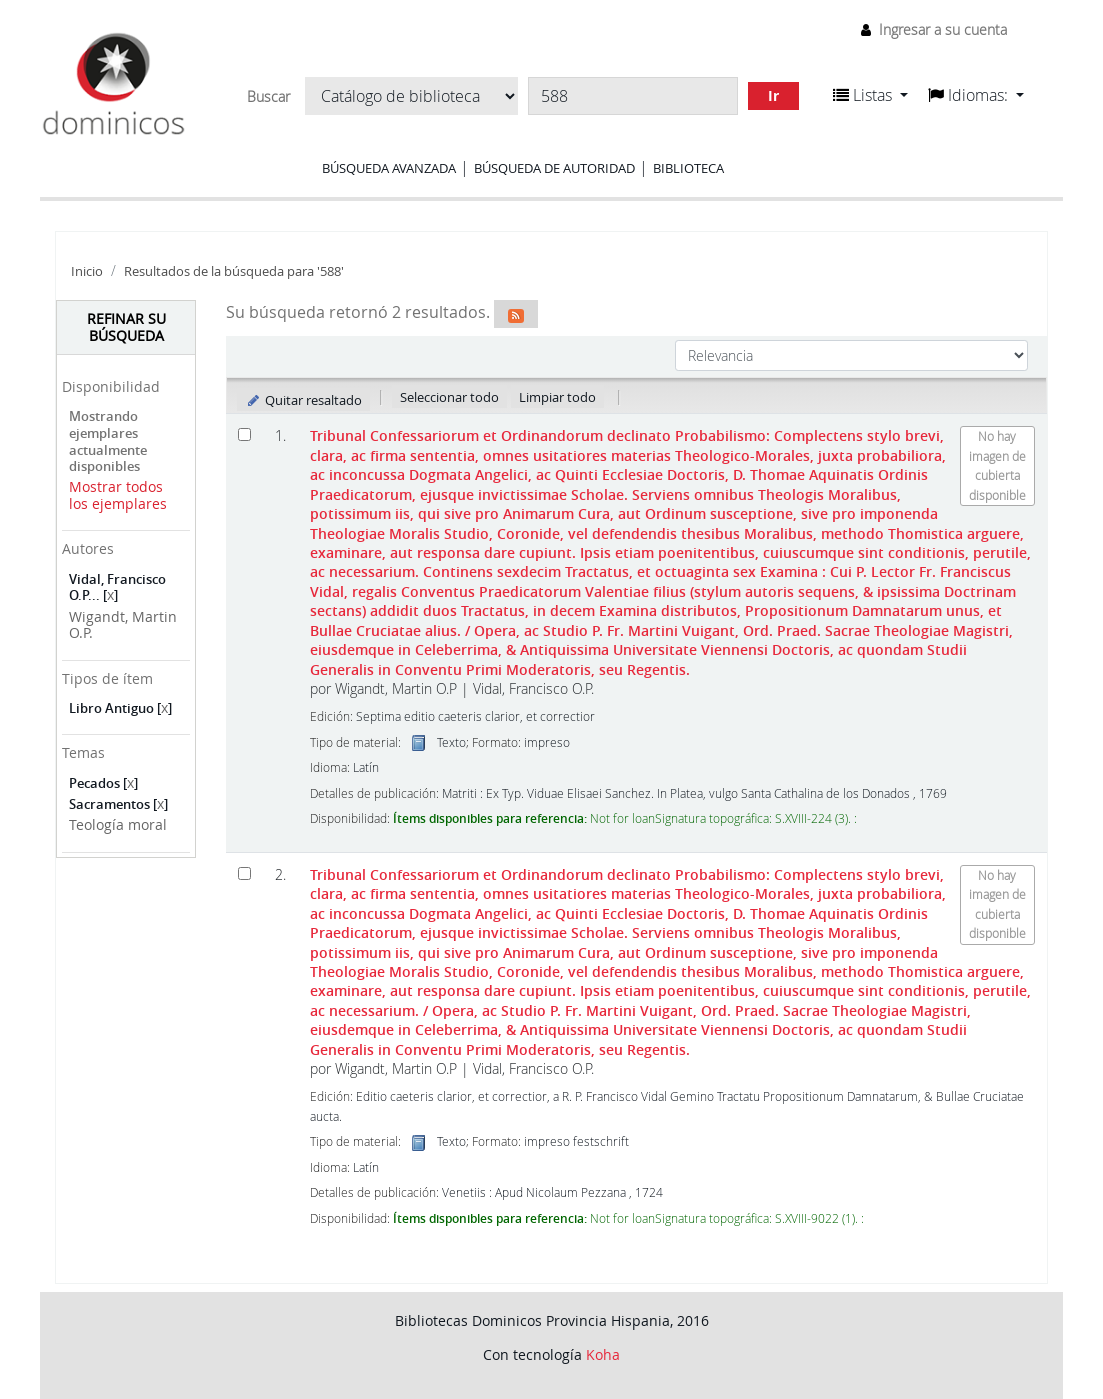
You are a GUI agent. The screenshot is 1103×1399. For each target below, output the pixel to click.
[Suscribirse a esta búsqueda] (516, 314)
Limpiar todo (557, 397)
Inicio (87, 271)
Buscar (268, 97)
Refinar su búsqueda (126, 327)
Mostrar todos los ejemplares (118, 495)
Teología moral (118, 824)
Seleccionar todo (449, 397)
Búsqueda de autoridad (554, 168)
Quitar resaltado (303, 400)
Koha (603, 1354)
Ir (773, 95)
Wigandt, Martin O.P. (123, 625)
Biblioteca (688, 168)
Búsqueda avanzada (389, 168)
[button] (870, 95)
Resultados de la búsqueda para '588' (234, 271)
